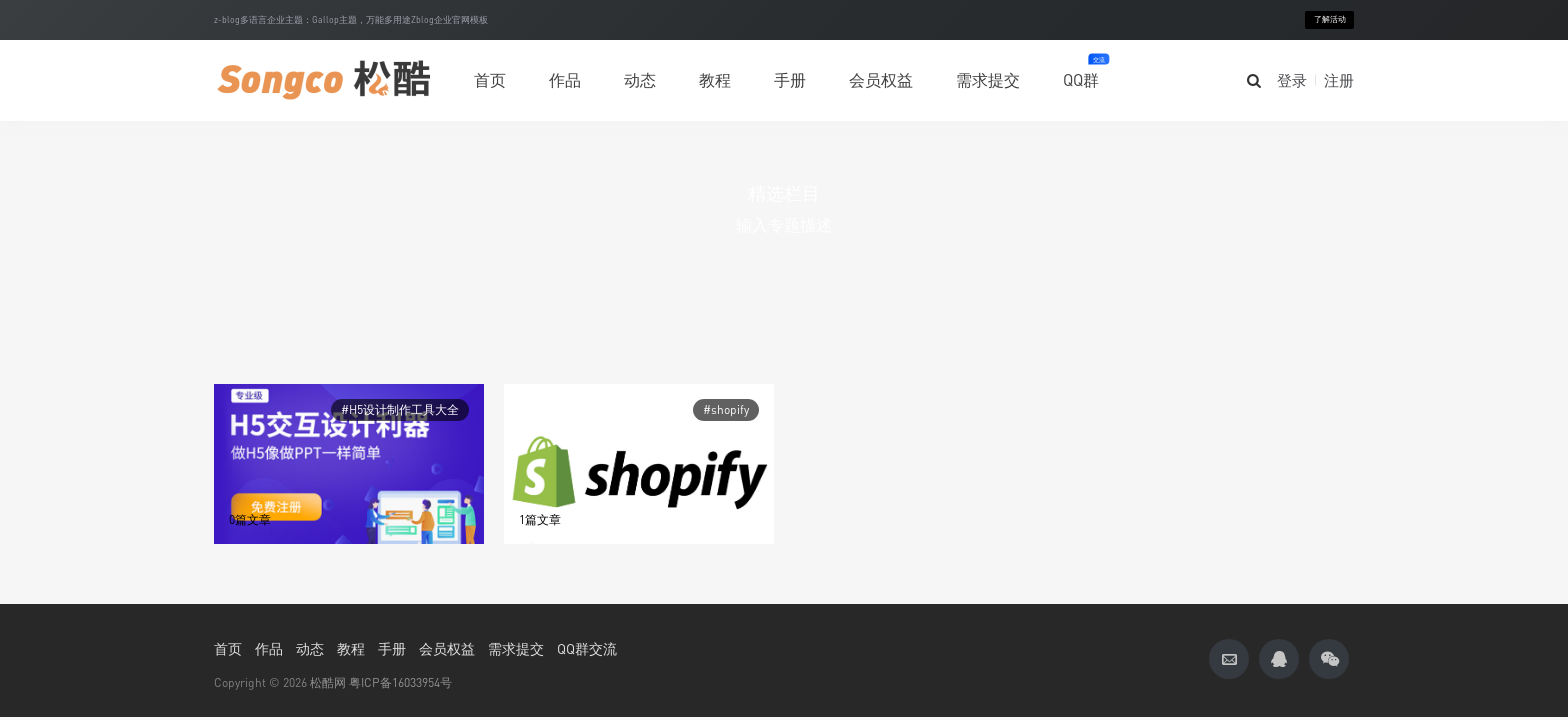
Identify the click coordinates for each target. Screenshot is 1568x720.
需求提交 (988, 80)
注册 (1339, 80)
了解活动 (1330, 19)
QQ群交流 (587, 648)
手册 (790, 80)
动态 (640, 80)
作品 (565, 71)
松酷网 (328, 682)
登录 (1292, 80)
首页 (490, 80)
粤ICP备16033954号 (400, 682)
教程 (715, 80)
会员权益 (881, 80)
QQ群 (1081, 72)
